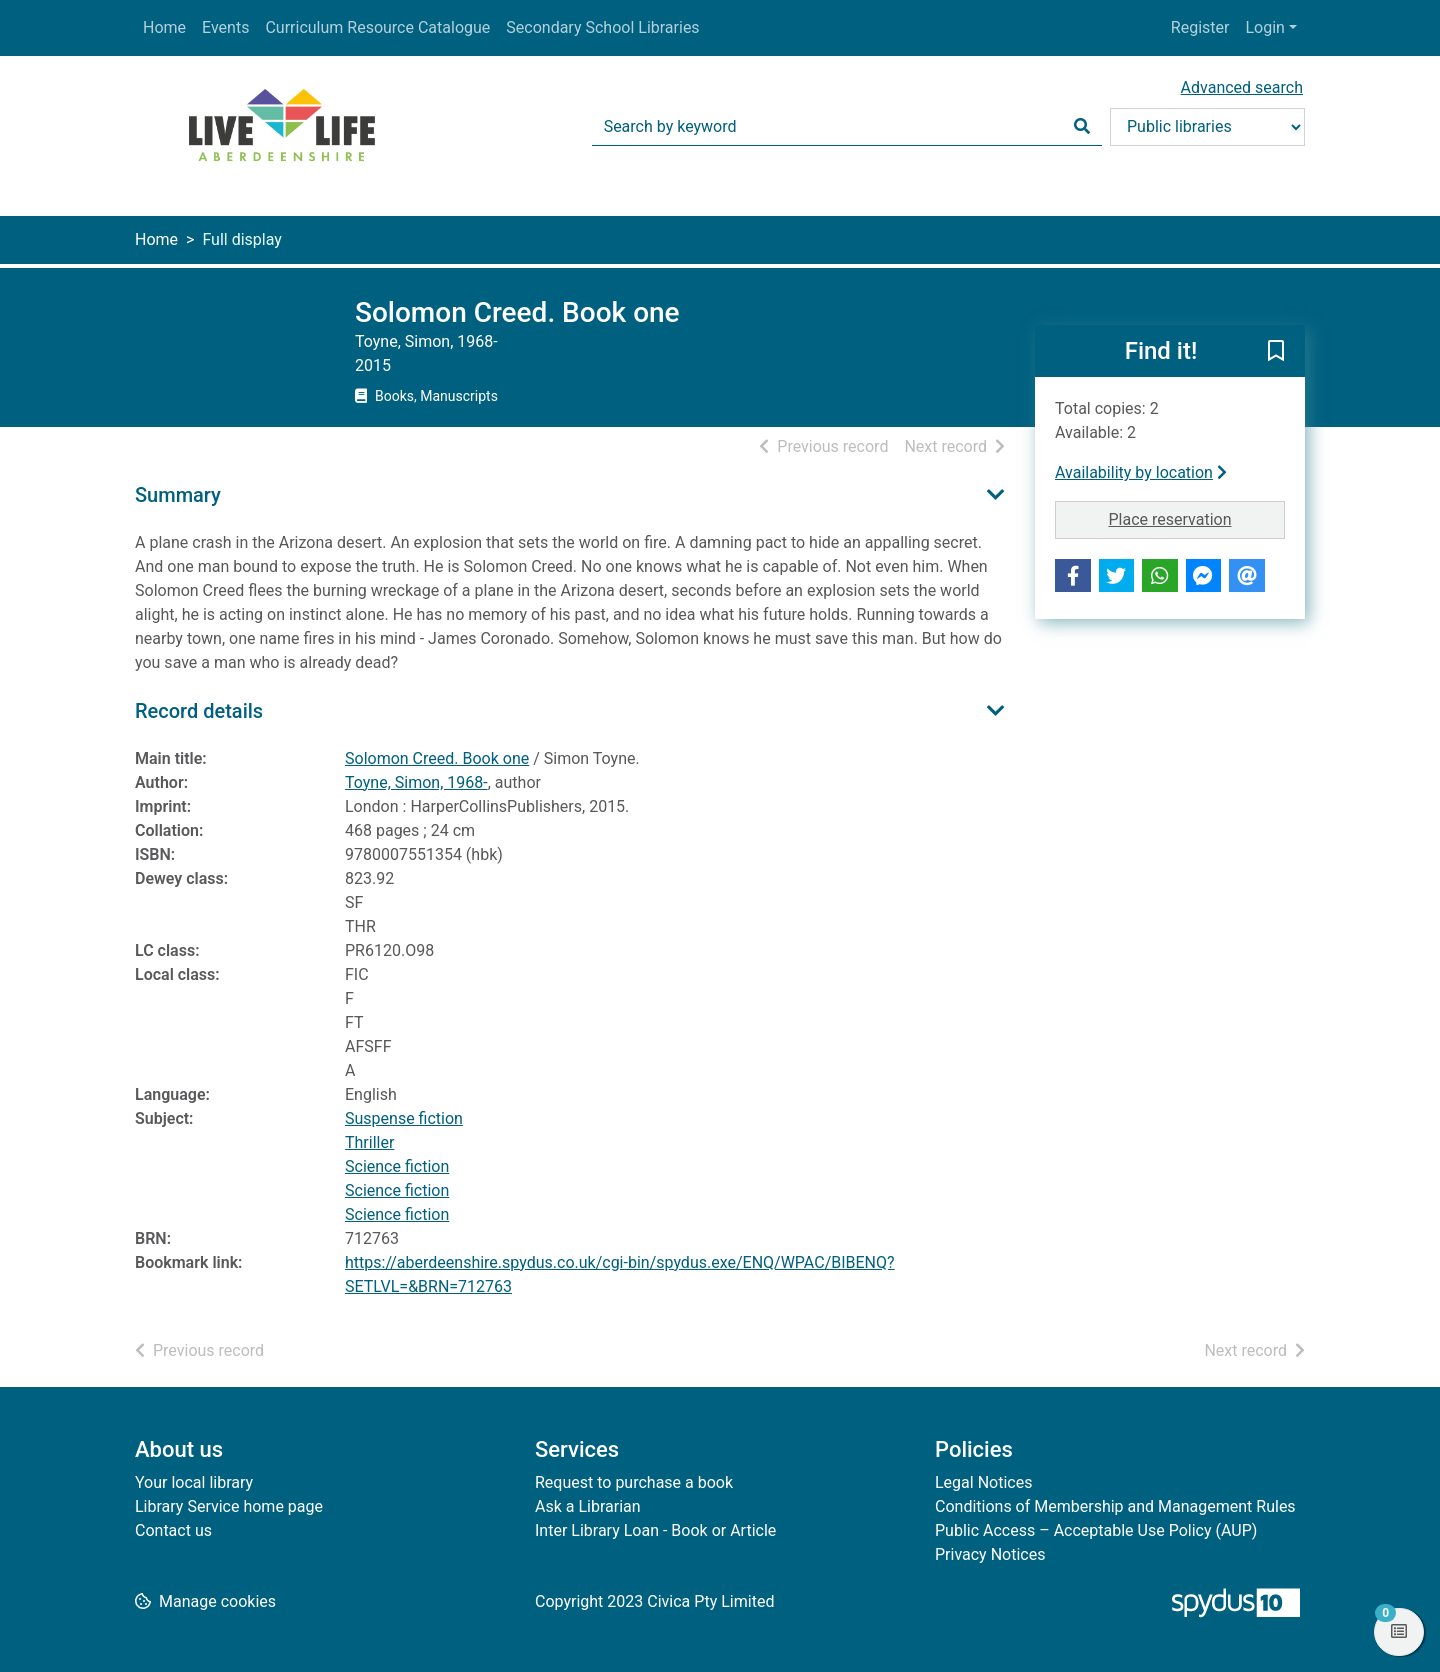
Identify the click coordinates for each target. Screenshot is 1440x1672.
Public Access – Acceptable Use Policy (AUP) (1096, 1530)
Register (1200, 27)
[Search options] (1207, 127)
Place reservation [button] (1197, 518)
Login (1264, 27)
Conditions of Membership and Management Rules (1115, 1506)
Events (225, 27)
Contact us (173, 1530)
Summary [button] (178, 495)
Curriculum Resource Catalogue (377, 27)
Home (164, 27)
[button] (1276, 352)
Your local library (194, 1482)
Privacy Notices (990, 1554)
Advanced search (1242, 87)
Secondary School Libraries (602, 27)
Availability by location (1141, 472)
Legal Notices (983, 1482)
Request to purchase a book (634, 1482)
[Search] (1082, 127)
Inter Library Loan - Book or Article (655, 1530)
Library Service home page (229, 1506)
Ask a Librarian (588, 1506)
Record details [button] (199, 711)
